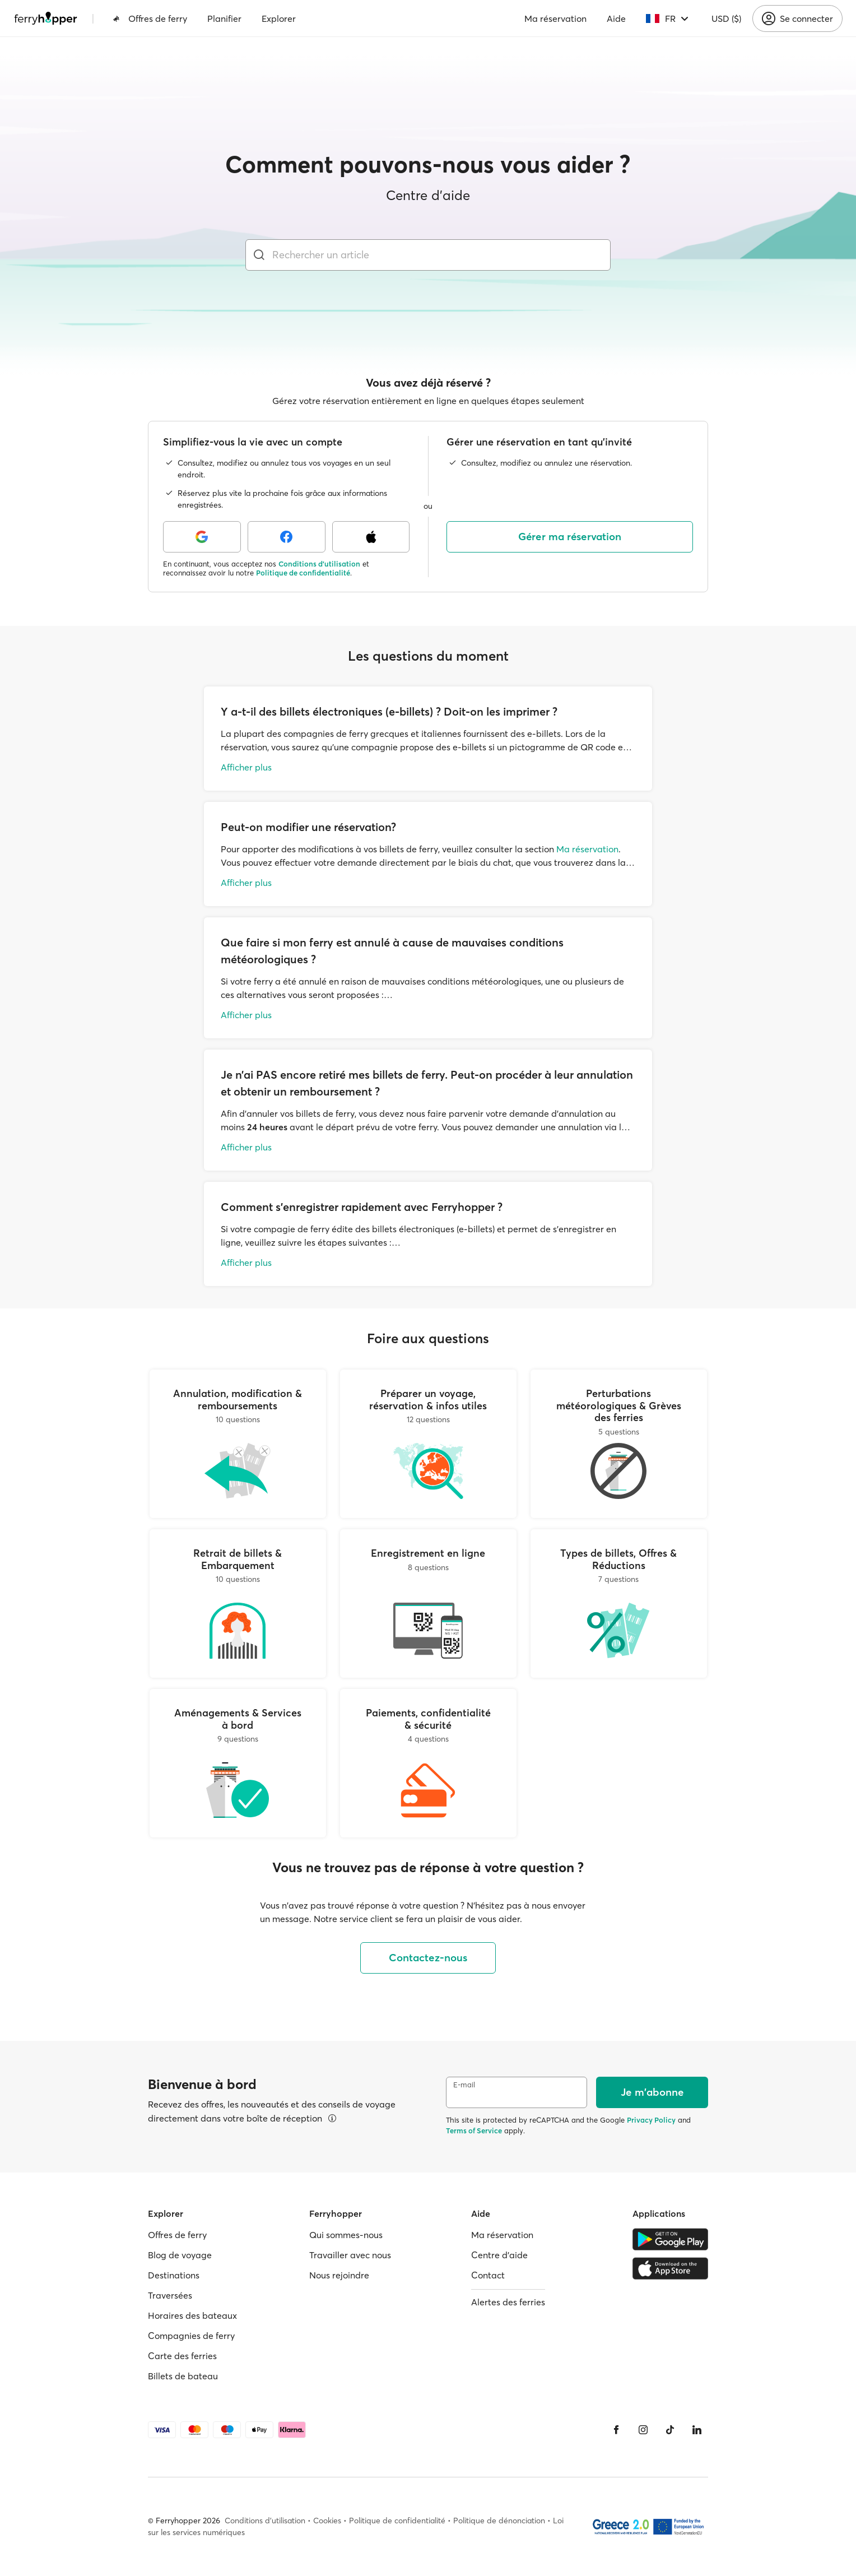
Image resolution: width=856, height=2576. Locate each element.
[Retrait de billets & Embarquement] (238, 1603)
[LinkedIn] (697, 2430)
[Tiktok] (670, 2430)
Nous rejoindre (339, 2275)
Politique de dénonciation (499, 2520)
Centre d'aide (499, 2255)
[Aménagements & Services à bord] (238, 1763)
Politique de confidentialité (303, 572)
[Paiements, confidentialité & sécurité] (428, 1763)
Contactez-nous (428, 1957)
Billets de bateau (183, 2376)
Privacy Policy (651, 2119)
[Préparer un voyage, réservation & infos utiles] (428, 1444)
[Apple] (371, 537)
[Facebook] (286, 537)
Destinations (173, 2275)
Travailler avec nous (350, 2255)
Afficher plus (246, 767)
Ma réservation (555, 18)
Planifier (224, 18)
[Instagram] (643, 2430)
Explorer (279, 18)
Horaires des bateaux (192, 2315)
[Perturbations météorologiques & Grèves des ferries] (619, 1444)
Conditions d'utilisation (319, 563)
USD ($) (726, 18)
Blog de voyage (180, 2255)
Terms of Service (474, 2130)
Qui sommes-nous (346, 2234)
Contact (488, 2275)
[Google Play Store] (670, 2239)
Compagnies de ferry (191, 2335)
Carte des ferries (182, 2355)
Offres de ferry (150, 18)
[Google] (202, 537)
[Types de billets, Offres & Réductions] (619, 1603)
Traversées (170, 2295)
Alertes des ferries (508, 2302)
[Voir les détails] (332, 2118)
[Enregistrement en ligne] (428, 1603)
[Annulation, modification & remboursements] (238, 1444)
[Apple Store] (670, 2268)
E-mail (464, 2084)
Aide (616, 18)
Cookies (327, 2520)
